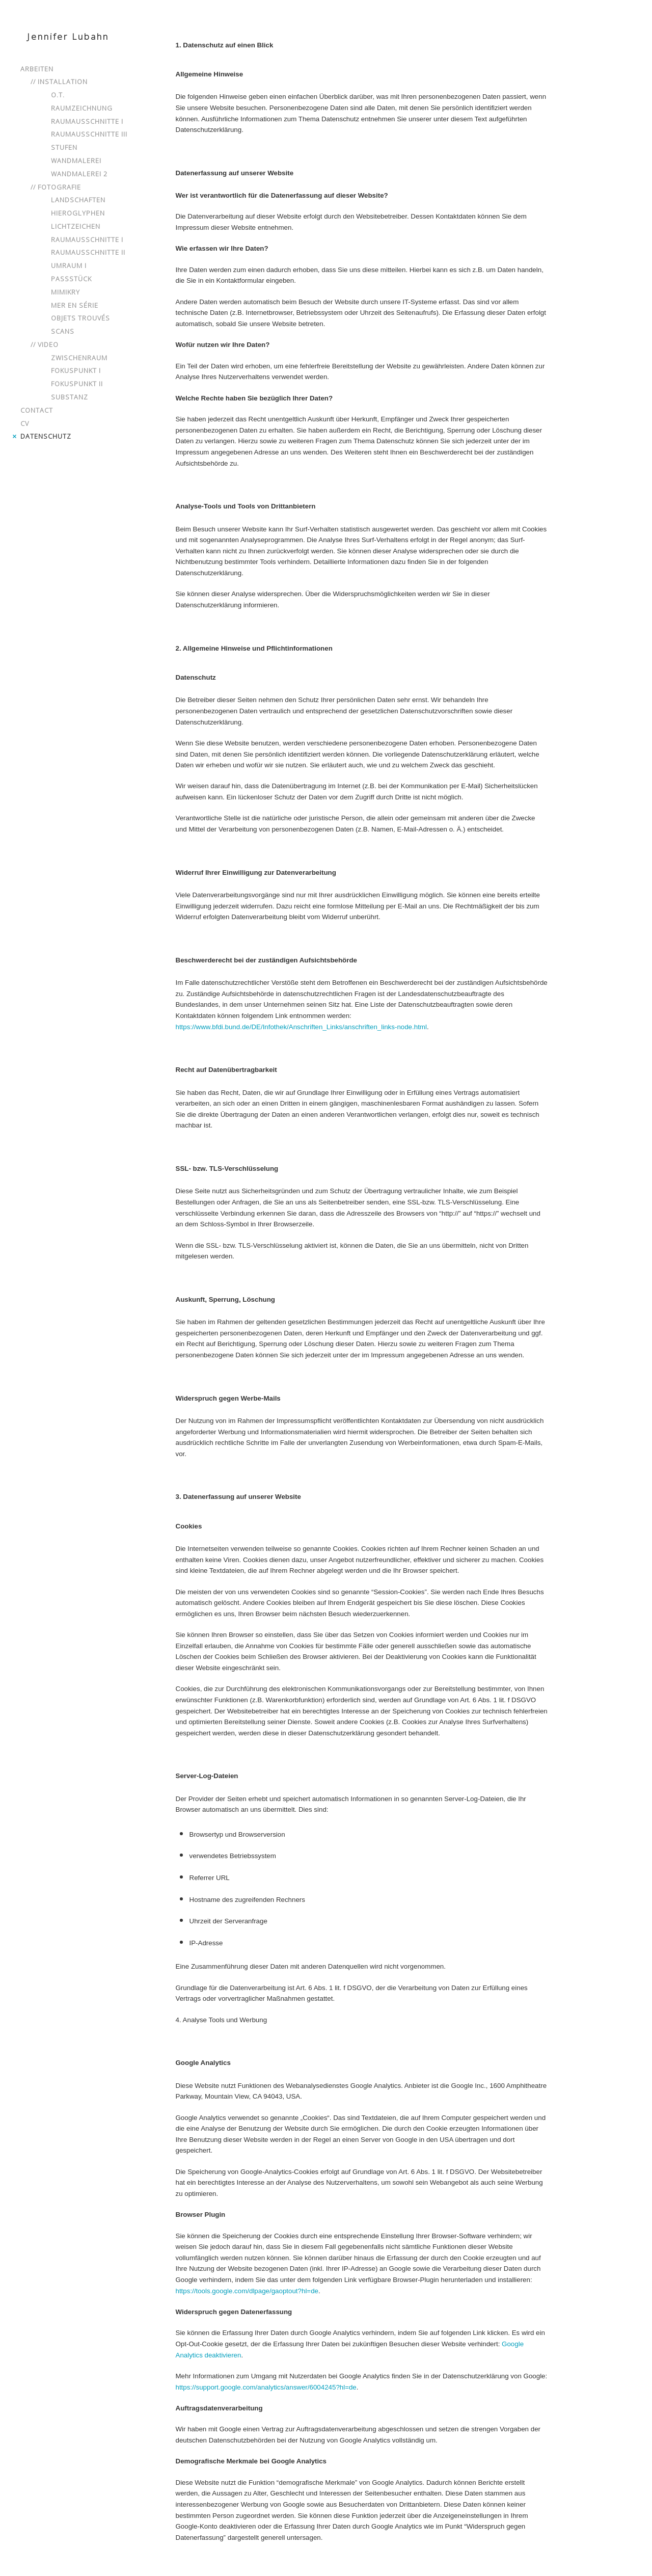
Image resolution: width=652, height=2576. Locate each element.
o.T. (58, 94)
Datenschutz (45, 436)
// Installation (59, 81)
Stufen (64, 147)
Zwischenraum (79, 357)
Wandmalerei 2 (79, 173)
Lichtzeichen (75, 226)
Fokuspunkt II (77, 383)
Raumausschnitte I (87, 121)
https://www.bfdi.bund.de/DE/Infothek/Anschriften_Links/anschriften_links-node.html (301, 1027)
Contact (36, 410)
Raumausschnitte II (88, 252)
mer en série (74, 305)
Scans (62, 331)
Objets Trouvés (80, 318)
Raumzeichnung (82, 108)
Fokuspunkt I (76, 370)
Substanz (69, 396)
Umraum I (69, 265)
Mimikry (65, 292)
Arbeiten (36, 68)
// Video (45, 344)
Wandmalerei (76, 160)
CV (24, 423)
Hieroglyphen (78, 213)
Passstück (71, 278)
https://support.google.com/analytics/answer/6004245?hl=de (266, 2387)
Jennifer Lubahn (68, 36)
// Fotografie (56, 187)
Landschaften (78, 199)
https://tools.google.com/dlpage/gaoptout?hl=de (247, 2291)
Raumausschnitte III (89, 134)
